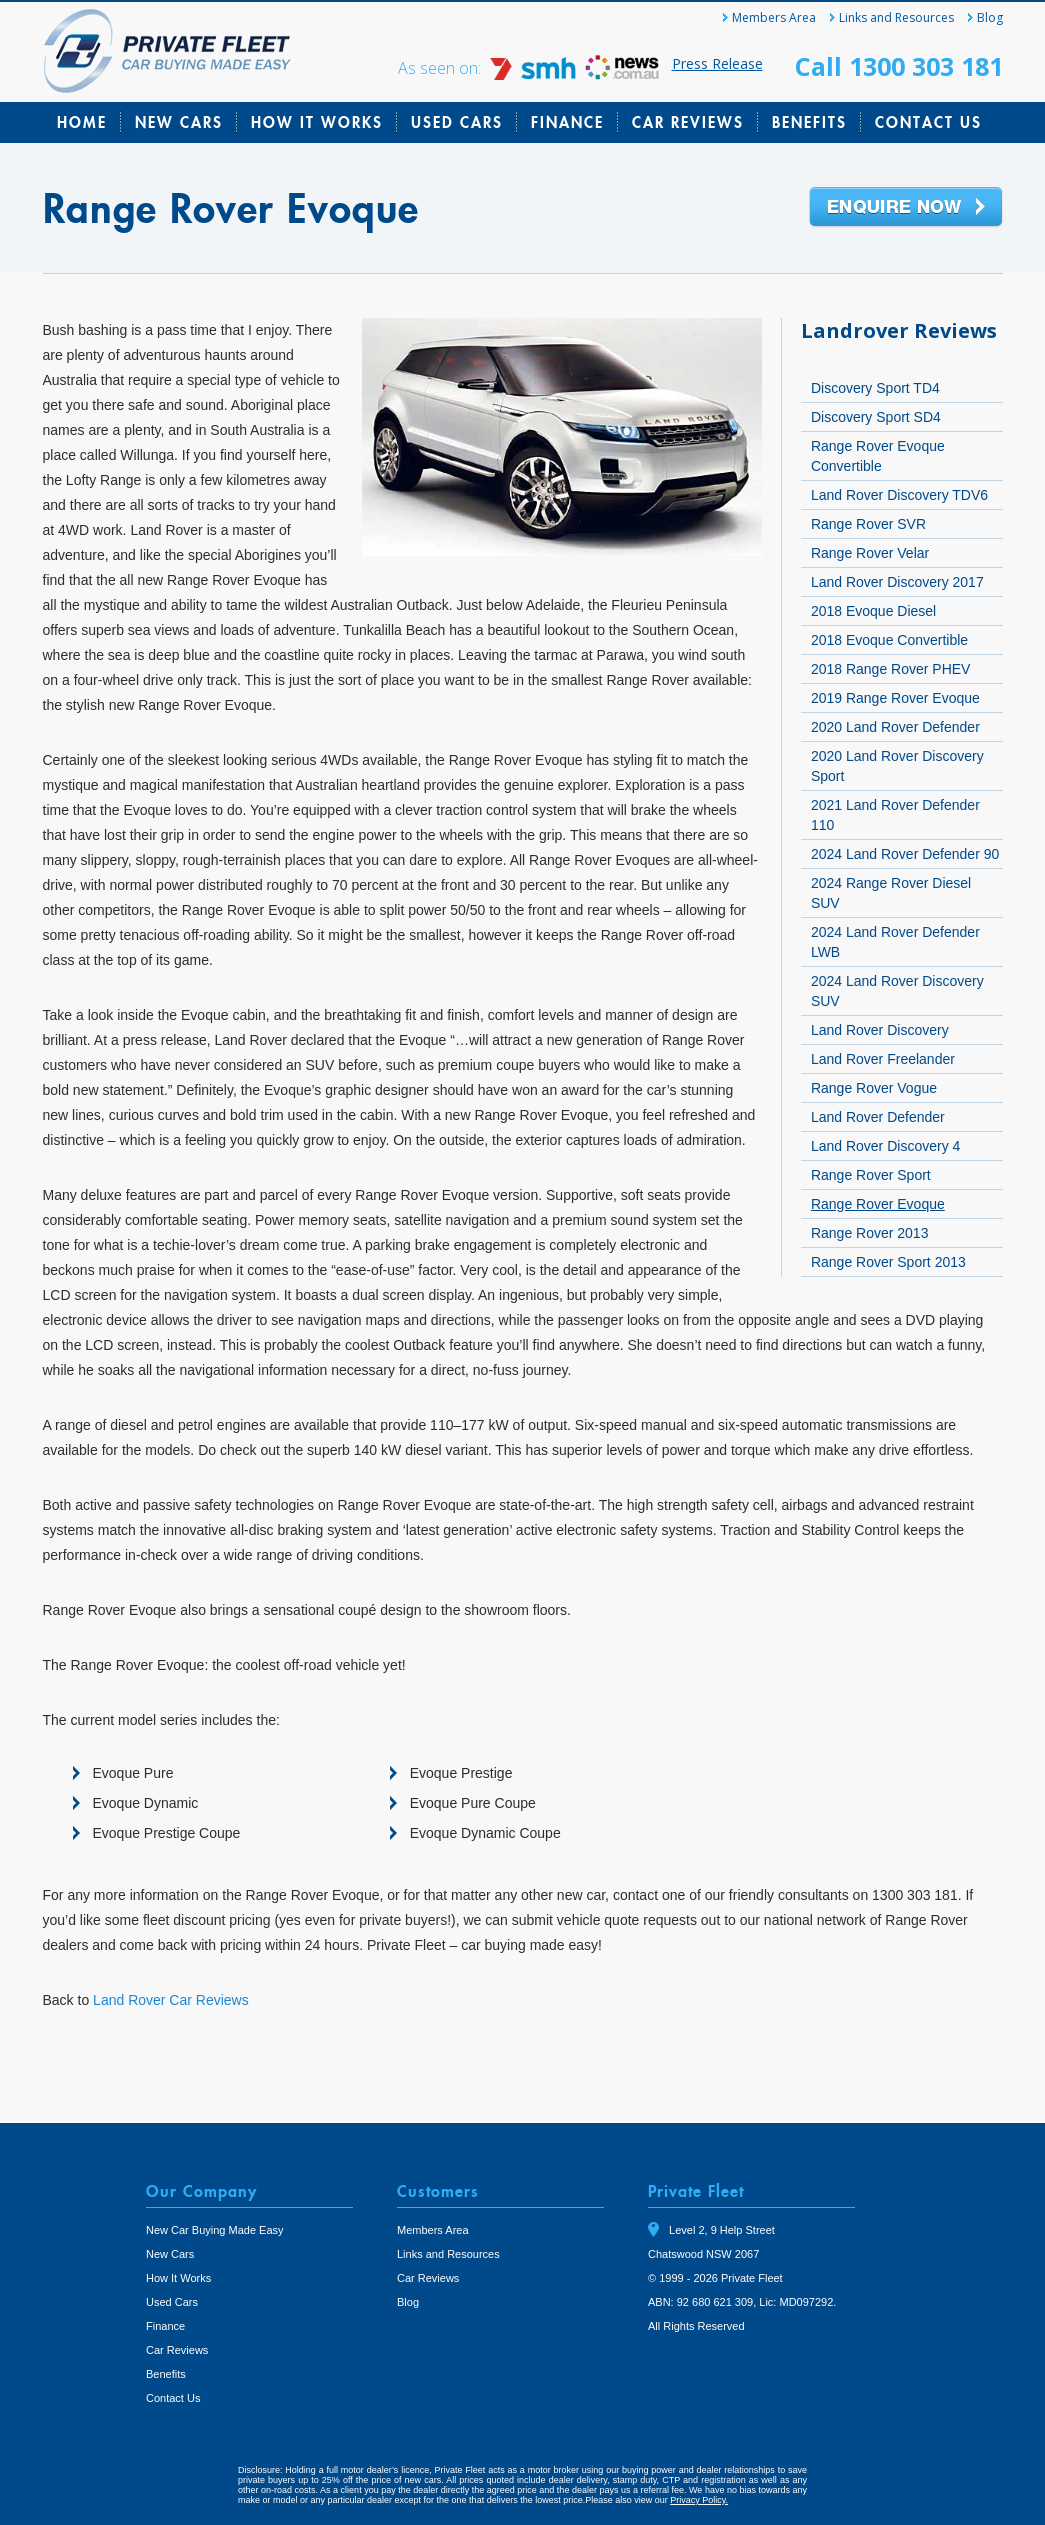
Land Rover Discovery (880, 1030)
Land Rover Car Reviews (171, 2000)
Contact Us (928, 122)
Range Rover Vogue (874, 1088)
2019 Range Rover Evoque (895, 698)
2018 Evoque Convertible (889, 640)
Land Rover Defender (878, 1117)
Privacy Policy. (699, 2500)
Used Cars (457, 122)
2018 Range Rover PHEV (891, 669)
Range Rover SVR (868, 524)
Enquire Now (906, 208)
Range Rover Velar (870, 553)
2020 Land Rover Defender (895, 727)
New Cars (179, 122)
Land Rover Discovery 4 (885, 1146)
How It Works (317, 122)
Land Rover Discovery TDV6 (899, 495)
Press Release (717, 63)
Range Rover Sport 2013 (888, 1262)
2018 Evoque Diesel (873, 611)
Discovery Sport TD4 (875, 388)
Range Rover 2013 (870, 1233)
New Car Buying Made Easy (215, 2230)
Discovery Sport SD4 (876, 417)
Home (82, 122)
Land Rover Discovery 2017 (897, 582)
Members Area (774, 17)
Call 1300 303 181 (899, 66)
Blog (990, 17)
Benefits (809, 122)
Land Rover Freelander (883, 1059)
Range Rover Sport (871, 1175)
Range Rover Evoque (878, 1204)
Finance (567, 122)
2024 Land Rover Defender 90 (905, 854)
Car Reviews (688, 122)
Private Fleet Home (167, 51)
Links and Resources (896, 17)
